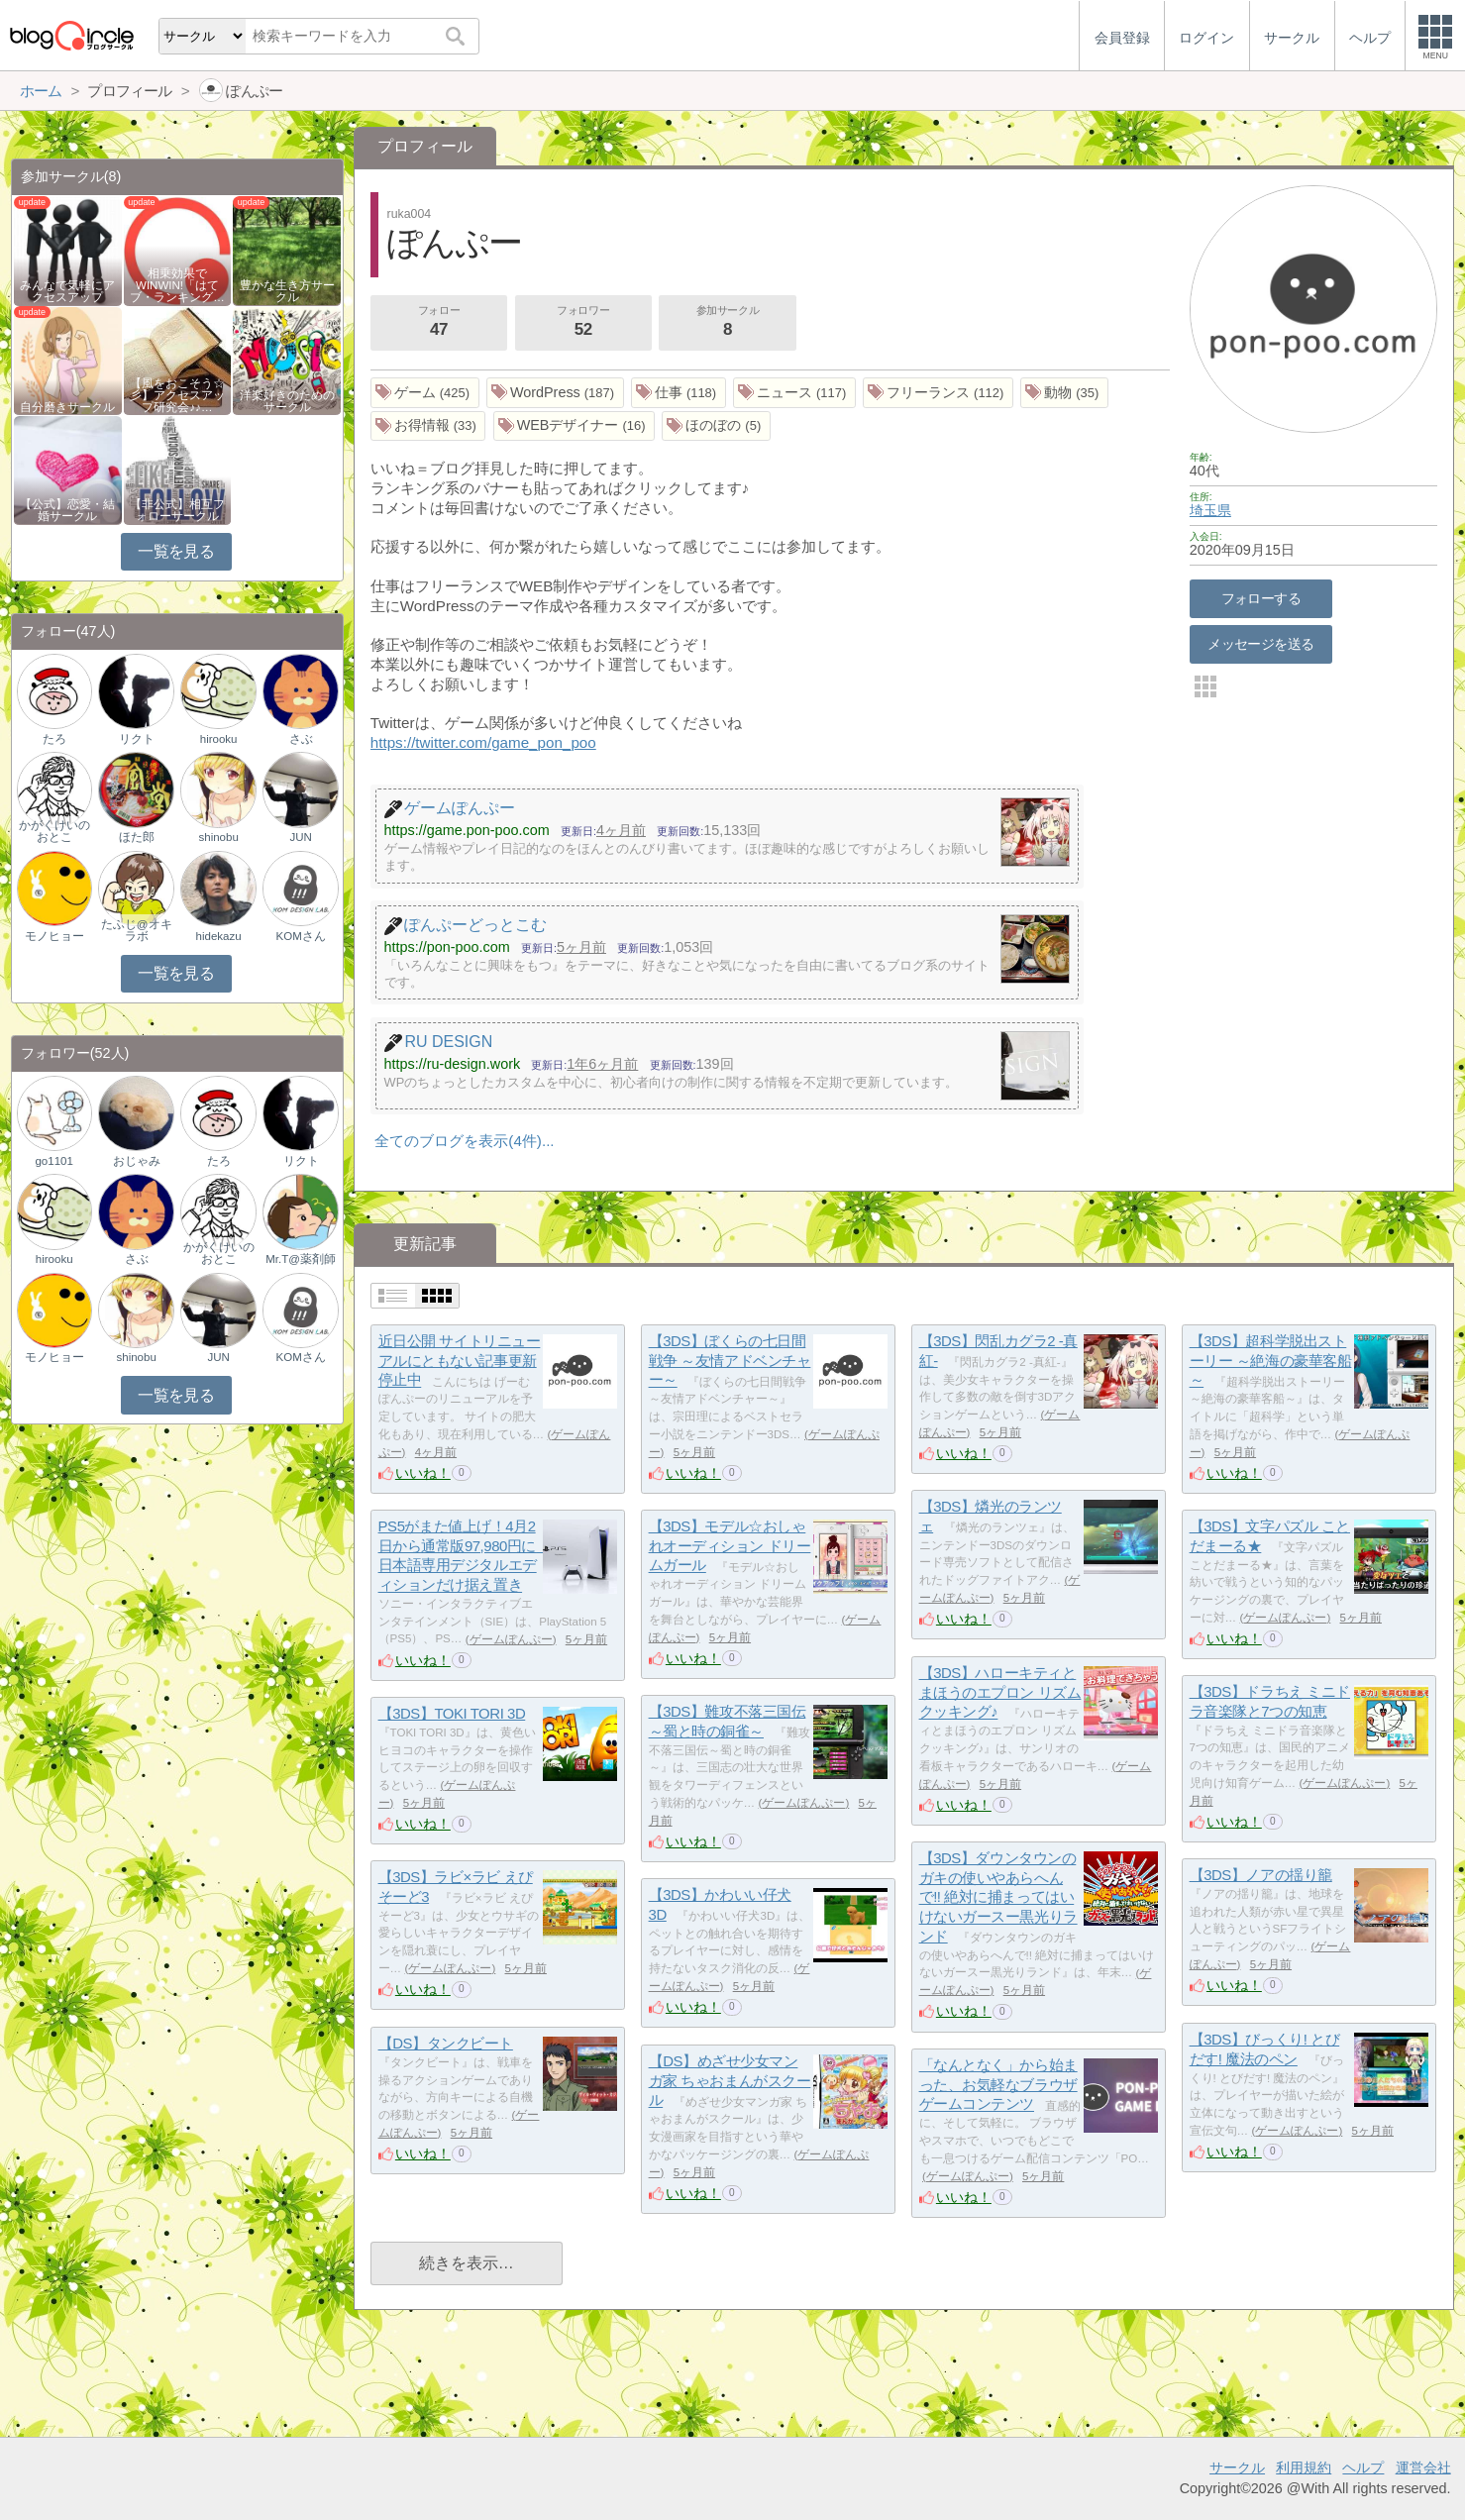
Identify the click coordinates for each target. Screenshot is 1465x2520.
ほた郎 (137, 837)
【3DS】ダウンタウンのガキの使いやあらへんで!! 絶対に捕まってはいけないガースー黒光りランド (998, 1896)
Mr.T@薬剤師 (300, 1259)
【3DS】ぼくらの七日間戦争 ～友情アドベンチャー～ (730, 1360)
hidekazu (219, 936)
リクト (137, 739)
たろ (54, 739)
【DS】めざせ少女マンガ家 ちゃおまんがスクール (730, 2080)
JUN (300, 837)
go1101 (53, 1161)
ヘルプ (1363, 2467)
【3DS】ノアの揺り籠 (1261, 1874)
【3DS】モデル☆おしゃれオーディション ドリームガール (730, 1545)
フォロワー (583, 323)
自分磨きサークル (67, 407)
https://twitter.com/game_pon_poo (483, 742)
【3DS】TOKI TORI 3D (452, 1713)
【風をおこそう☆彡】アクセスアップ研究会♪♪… (177, 395)
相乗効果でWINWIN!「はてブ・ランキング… (177, 285)
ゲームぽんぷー (511, 1639)
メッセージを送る (1260, 644)
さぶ (301, 739)
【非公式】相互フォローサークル (177, 510)
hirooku (219, 739)
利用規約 (1303, 2467)
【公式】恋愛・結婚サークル (67, 510)
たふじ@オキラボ (136, 930)
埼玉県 (1210, 510)
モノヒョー (54, 936)
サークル (1237, 2467)
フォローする (1261, 598)
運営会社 (1423, 2467)
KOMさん (301, 936)
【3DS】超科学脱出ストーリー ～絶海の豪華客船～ (1271, 1360)
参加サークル (728, 323)
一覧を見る (176, 551)
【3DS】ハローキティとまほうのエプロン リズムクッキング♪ (1000, 1692)
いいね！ (423, 1473)
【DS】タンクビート (445, 2043)
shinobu (218, 837)
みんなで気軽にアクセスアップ (67, 291)
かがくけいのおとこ (54, 831)
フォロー (438, 323)
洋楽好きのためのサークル (287, 401)
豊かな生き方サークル (287, 291)
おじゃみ (136, 1161)
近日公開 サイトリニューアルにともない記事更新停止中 (459, 1360)
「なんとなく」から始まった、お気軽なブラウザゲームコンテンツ (998, 2084)
